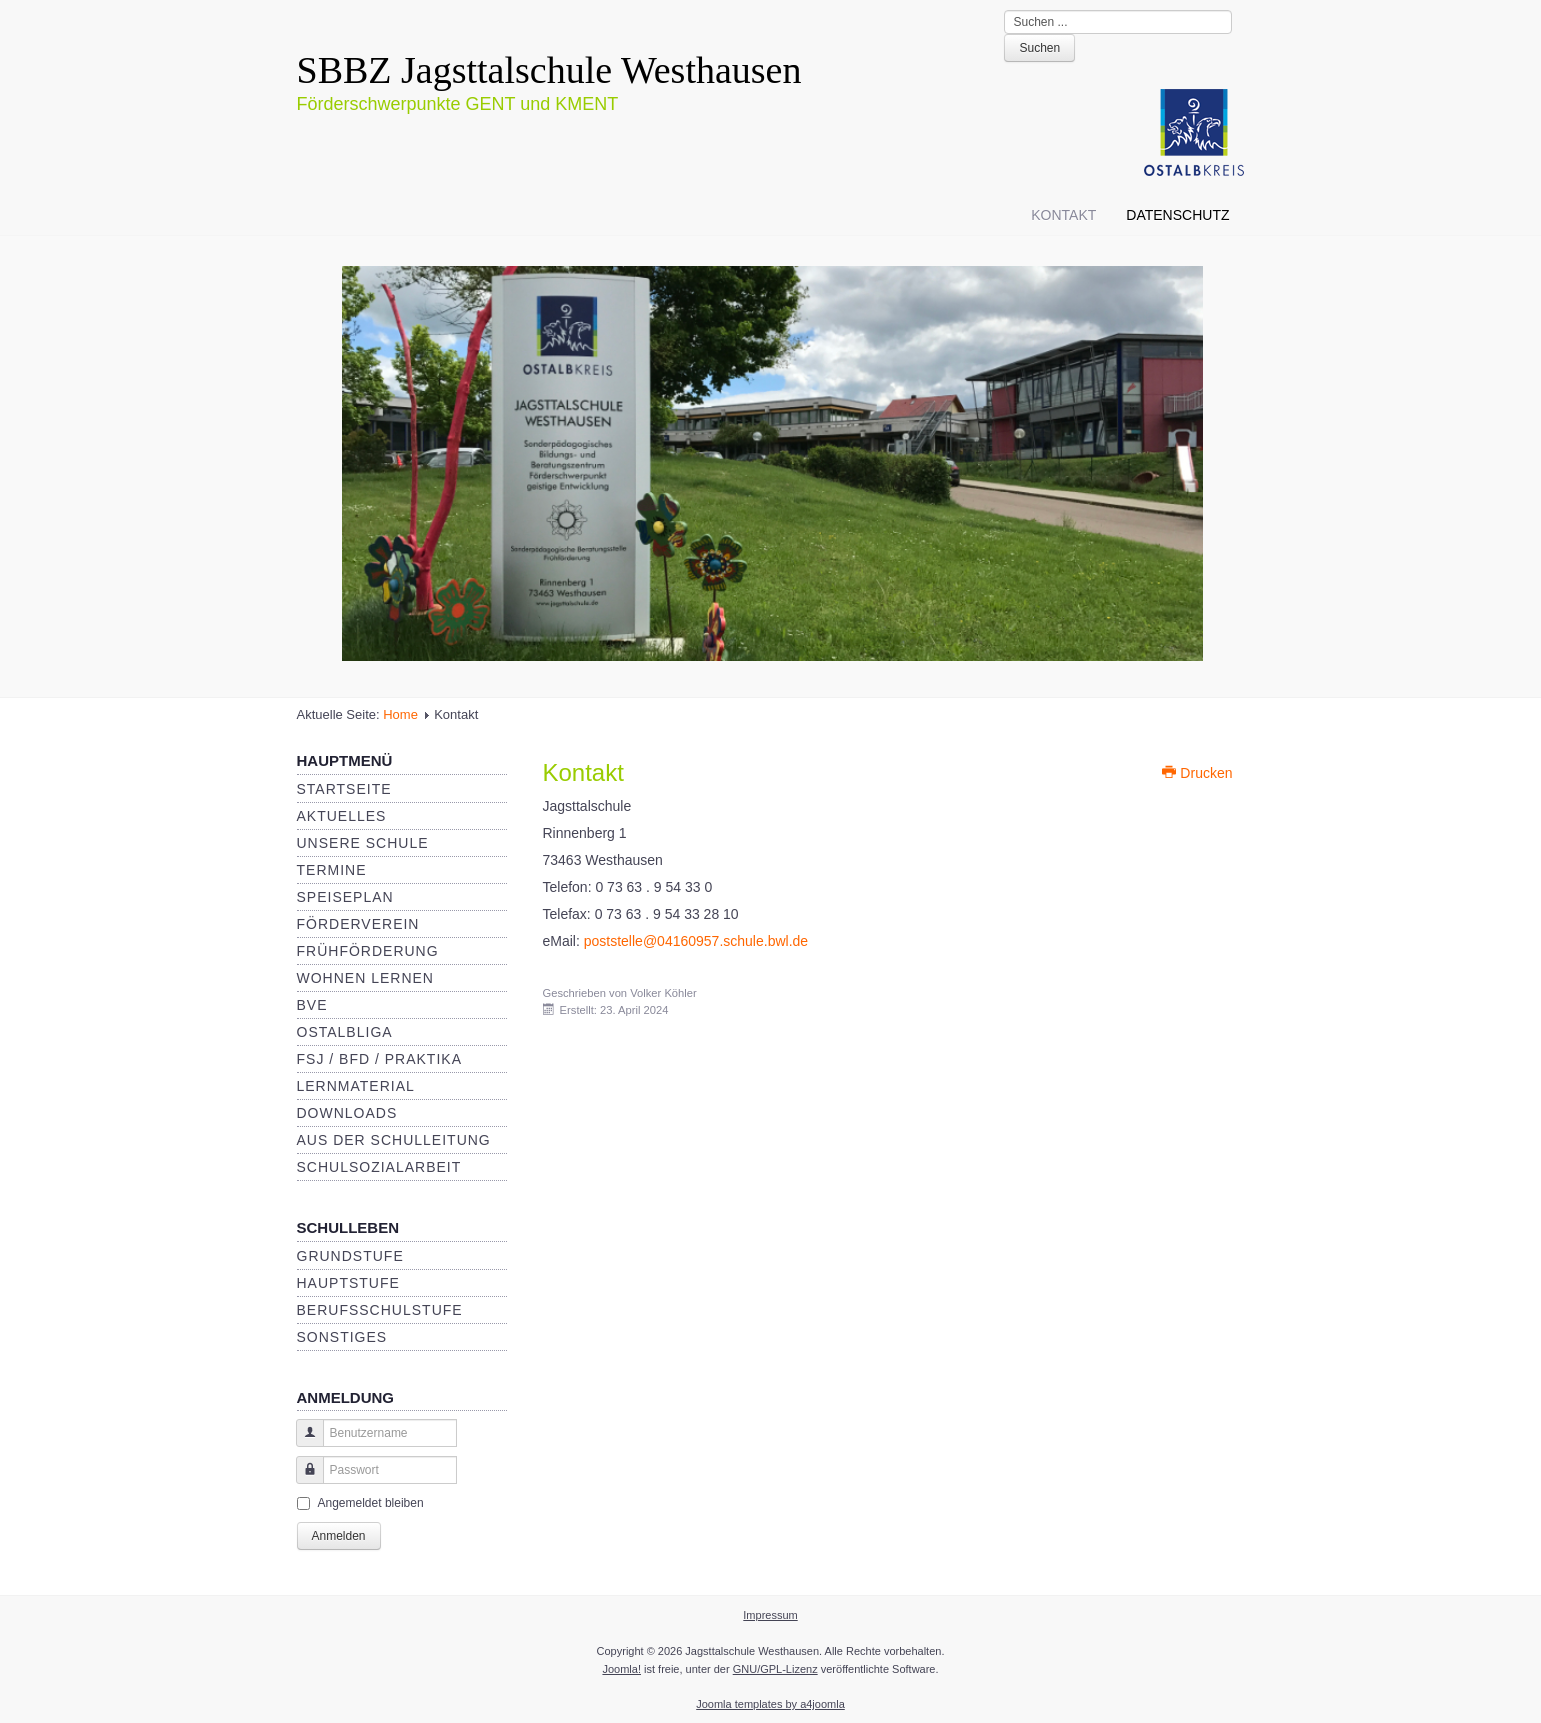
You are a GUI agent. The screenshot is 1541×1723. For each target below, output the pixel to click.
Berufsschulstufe (380, 1310)
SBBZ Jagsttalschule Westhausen (549, 70)
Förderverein (358, 924)
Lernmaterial (356, 1086)
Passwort (302, 1479)
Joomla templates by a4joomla (770, 1704)
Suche (1004, 10)
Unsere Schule (363, 843)
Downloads (347, 1113)
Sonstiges (342, 1337)
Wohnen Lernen (365, 978)
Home (400, 714)
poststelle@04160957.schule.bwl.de (696, 941)
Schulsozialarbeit (379, 1167)
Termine (332, 870)
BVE (312, 1005)
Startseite (344, 789)
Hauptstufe (348, 1283)
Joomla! (621, 1669)
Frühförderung (368, 951)
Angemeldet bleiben (371, 1503)
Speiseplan (345, 897)
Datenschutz (1177, 215)
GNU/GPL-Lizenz (775, 1669)
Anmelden (339, 1536)
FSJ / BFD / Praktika (379, 1059)
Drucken (1197, 773)
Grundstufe (350, 1256)
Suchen (1039, 48)
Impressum (770, 1615)
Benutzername (302, 1442)
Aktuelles (342, 816)
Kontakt (1063, 215)
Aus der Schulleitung (394, 1140)
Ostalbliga (345, 1032)
